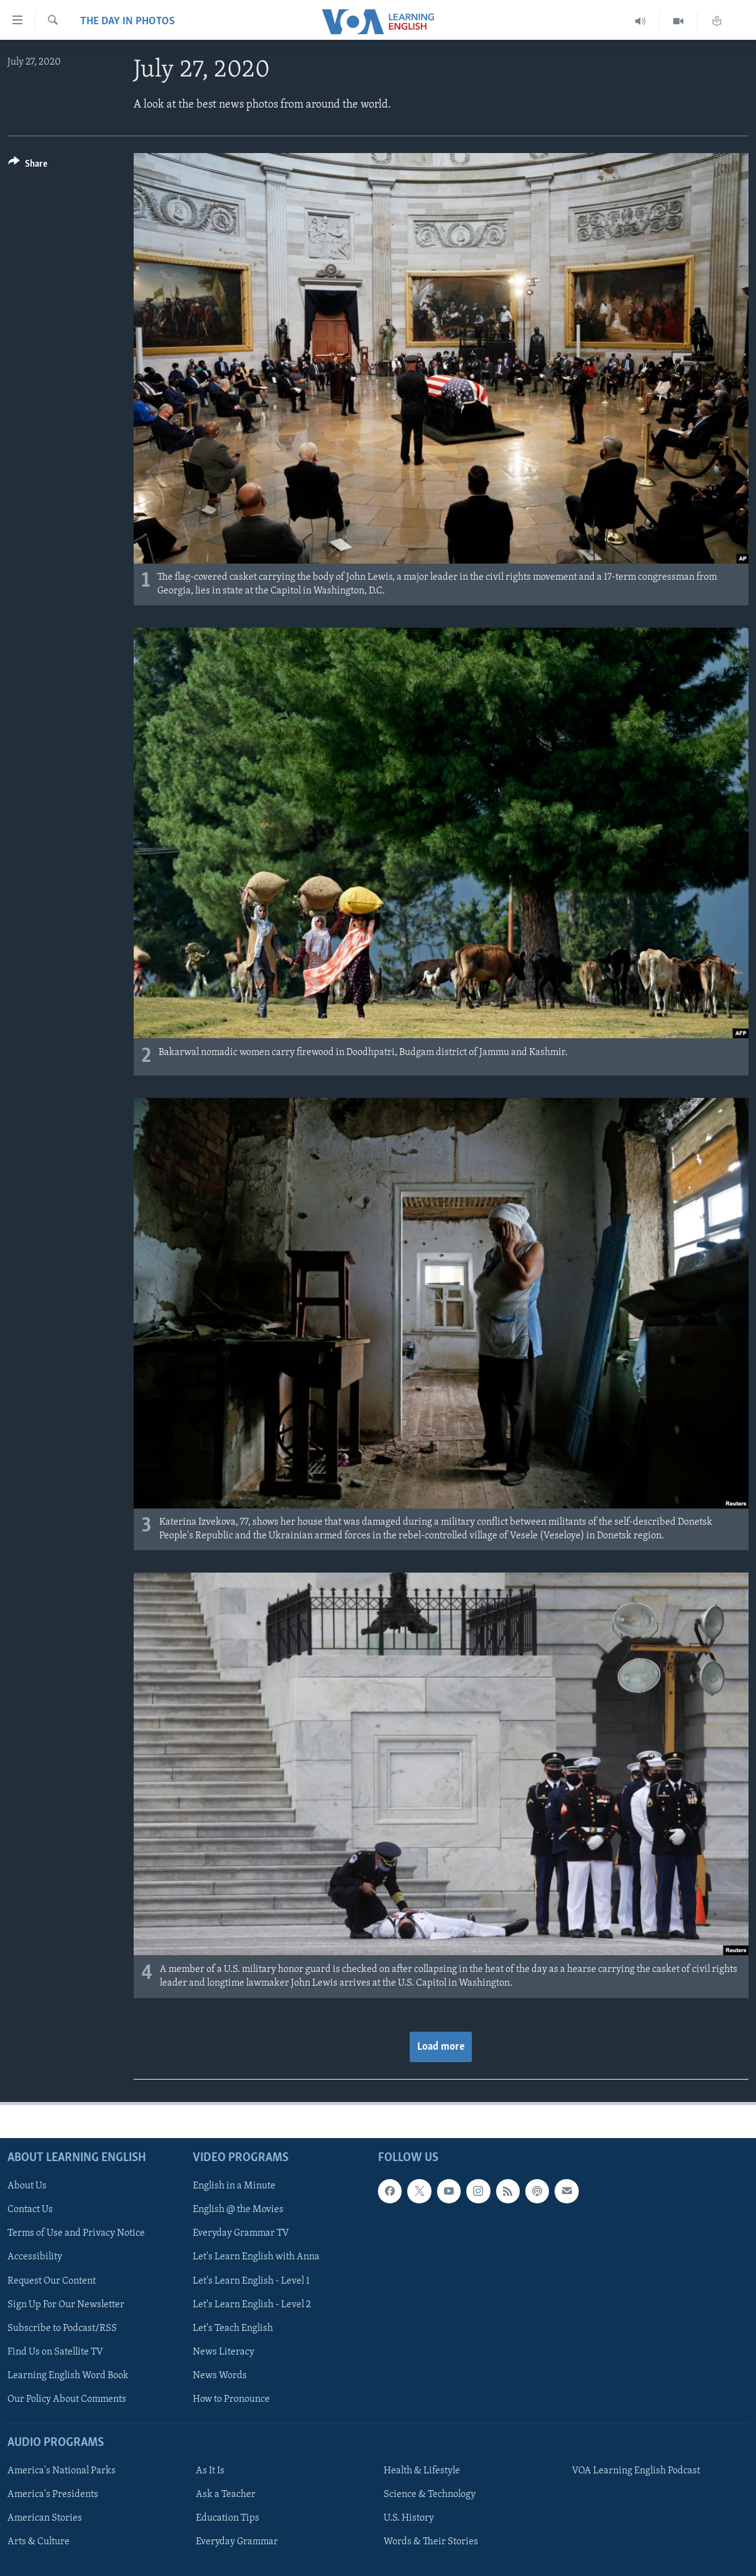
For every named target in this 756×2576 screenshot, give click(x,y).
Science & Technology (430, 2494)
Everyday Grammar (237, 2542)
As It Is (210, 2471)
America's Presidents (52, 2494)
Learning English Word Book (68, 2375)
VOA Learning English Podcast (636, 2471)
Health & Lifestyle (422, 2471)
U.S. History (409, 2518)
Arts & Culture (38, 2542)
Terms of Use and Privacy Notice (76, 2233)
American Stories (44, 2518)
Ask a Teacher (226, 2494)
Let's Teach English (233, 2328)
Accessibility (34, 2257)
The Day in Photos (127, 21)
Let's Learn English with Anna (256, 2257)
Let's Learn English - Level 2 (252, 2304)
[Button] (27, 166)
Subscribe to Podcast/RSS (62, 2328)
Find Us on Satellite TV (55, 2351)
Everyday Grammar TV (241, 2233)
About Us (27, 2186)
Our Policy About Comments (66, 2399)
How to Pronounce (231, 2399)
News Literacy (223, 2351)
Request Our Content (51, 2280)
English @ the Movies (238, 2210)
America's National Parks (61, 2471)
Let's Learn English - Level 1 (251, 2280)
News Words (220, 2375)
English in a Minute (234, 2186)
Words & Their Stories (431, 2542)
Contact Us (30, 2210)
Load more (440, 2047)
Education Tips (227, 2518)
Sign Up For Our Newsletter (65, 2304)
